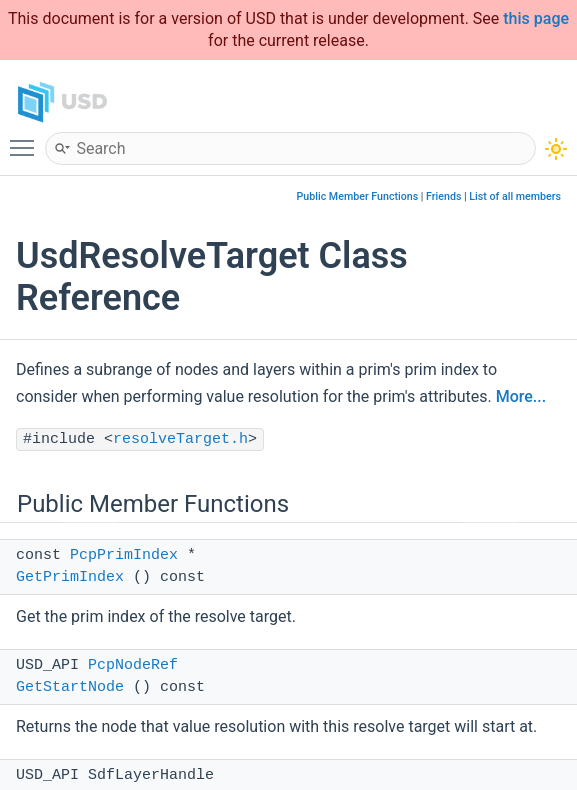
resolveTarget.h (180, 439)
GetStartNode (70, 687)
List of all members (515, 196)
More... (521, 396)
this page (536, 18)
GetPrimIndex (70, 577)
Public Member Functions (358, 196)
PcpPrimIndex (124, 555)
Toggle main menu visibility (27, 139)
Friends (443, 196)
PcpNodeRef (133, 665)
